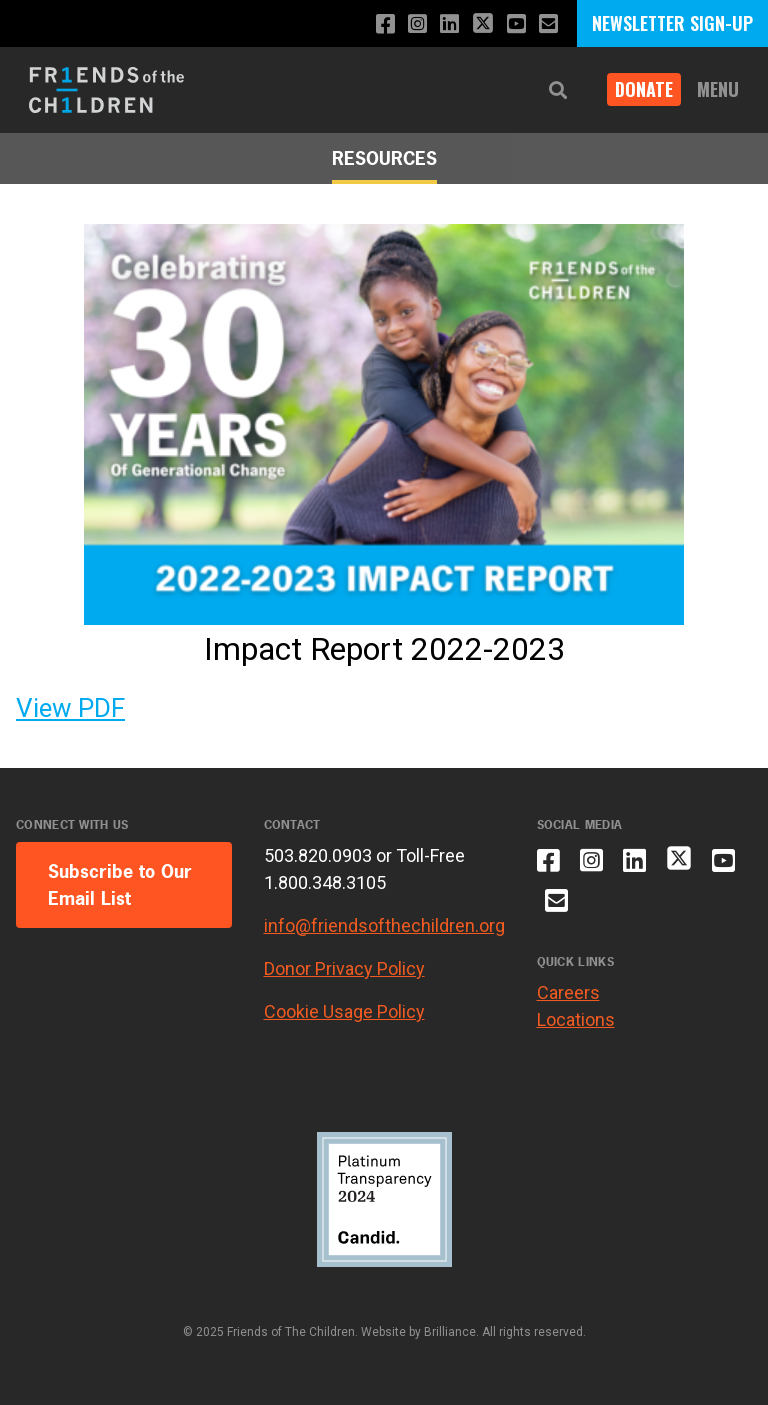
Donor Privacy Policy (344, 968)
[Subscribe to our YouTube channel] (516, 24)
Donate (644, 89)
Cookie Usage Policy (344, 1011)
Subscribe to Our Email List (120, 885)
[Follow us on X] (483, 25)
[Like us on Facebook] (385, 24)
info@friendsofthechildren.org (384, 925)
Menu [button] (718, 89)
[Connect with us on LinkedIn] (449, 24)
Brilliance (450, 1332)
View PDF (70, 708)
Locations (576, 1019)
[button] (558, 90)
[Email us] (548, 24)
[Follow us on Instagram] (417, 24)
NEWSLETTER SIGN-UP (672, 23)
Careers (568, 992)
